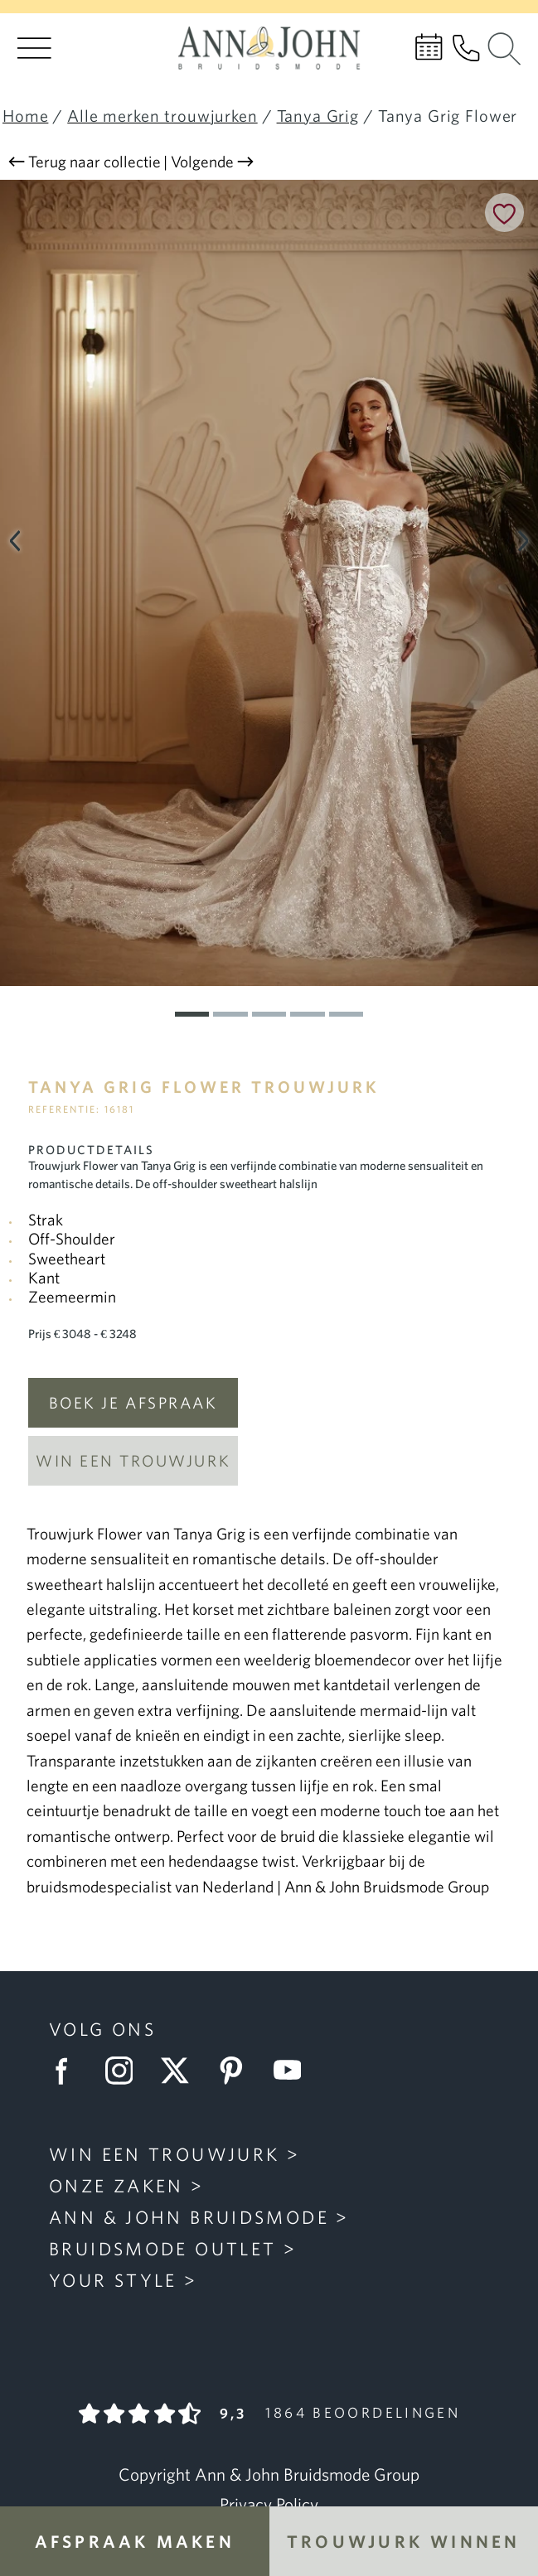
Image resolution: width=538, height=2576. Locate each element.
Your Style (113, 2279)
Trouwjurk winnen (404, 2541)
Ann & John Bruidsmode (189, 2216)
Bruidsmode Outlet (162, 2248)
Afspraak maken (135, 2541)
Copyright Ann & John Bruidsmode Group (269, 2474)
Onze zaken (116, 2185)
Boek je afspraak (133, 1403)
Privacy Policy (269, 2504)
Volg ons (102, 2028)
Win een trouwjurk (133, 1461)
